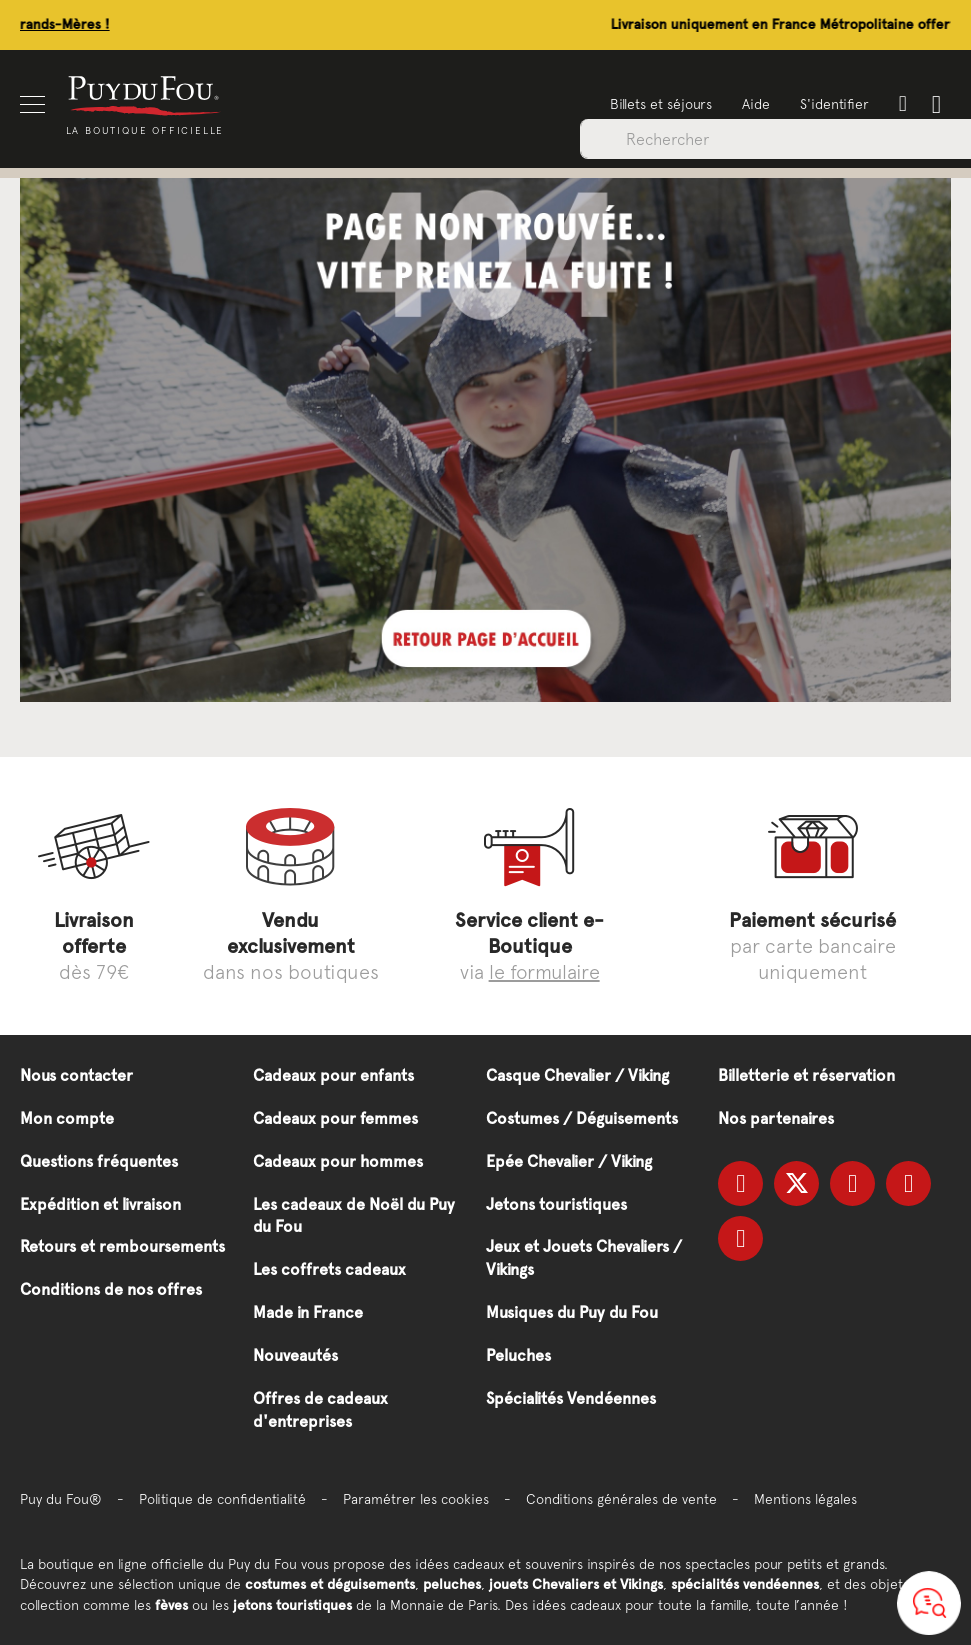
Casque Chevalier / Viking (577, 1075)
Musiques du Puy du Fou (572, 1312)
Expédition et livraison (100, 1204)
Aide (756, 104)
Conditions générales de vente (621, 1499)
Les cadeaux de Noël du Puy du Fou (354, 1216)
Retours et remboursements (122, 1246)
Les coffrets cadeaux (329, 1269)
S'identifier (834, 104)
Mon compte (67, 1118)
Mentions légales (805, 1499)
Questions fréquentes (99, 1161)
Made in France (308, 1312)
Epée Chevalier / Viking (569, 1161)
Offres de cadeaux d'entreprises (320, 1410)
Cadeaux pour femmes (335, 1118)
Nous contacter (76, 1075)
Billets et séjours (661, 104)
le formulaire (544, 971)
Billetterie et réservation (806, 1075)
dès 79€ (94, 945)
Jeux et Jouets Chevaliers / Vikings (584, 1258)
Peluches (518, 1355)
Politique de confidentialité (222, 1499)
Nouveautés (295, 1355)
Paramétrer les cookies (416, 1499)
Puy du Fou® (61, 1499)
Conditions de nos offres (111, 1289)
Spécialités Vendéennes (571, 1398)
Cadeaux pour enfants (333, 1075)
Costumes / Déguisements (582, 1118)
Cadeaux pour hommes (338, 1161)
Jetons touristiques (556, 1204)
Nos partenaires (776, 1118)
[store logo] (145, 94)
